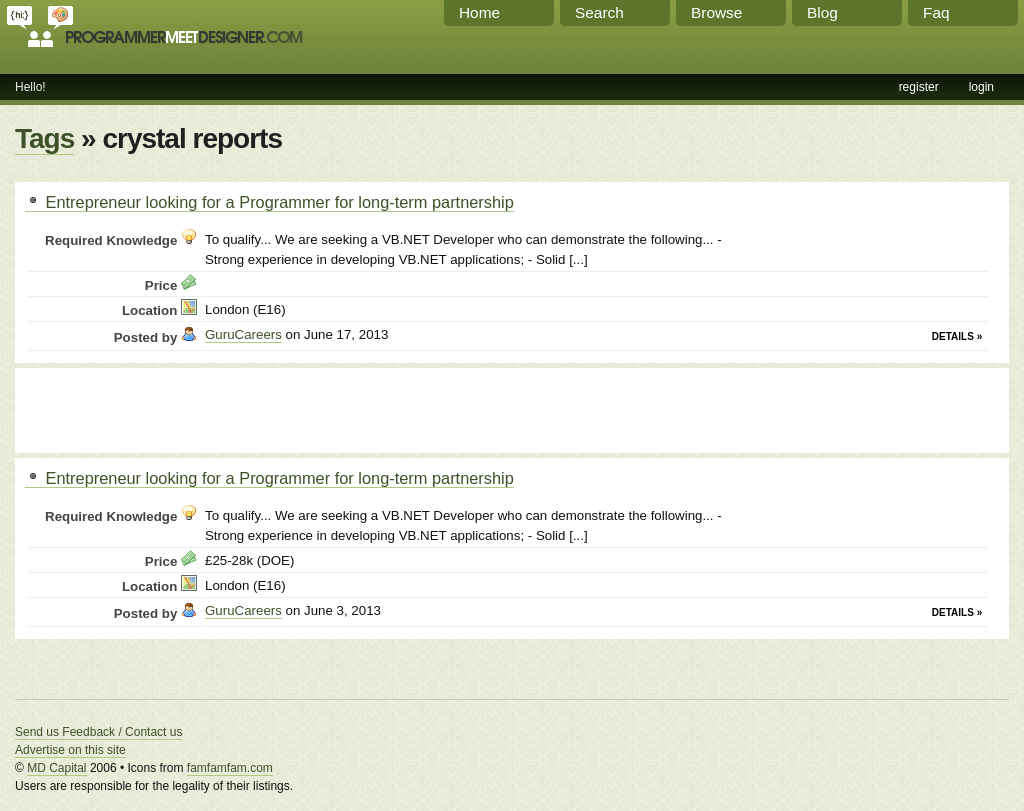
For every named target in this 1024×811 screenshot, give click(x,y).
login (981, 87)
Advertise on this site (70, 750)
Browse (716, 12)
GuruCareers (243, 334)
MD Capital (56, 768)
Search (599, 12)
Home (479, 12)
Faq (936, 12)
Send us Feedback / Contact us (98, 732)
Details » (957, 336)
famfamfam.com (230, 768)
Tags (44, 138)
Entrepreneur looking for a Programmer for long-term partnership (269, 202)
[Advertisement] (259, 408)
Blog (822, 12)
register (919, 87)
